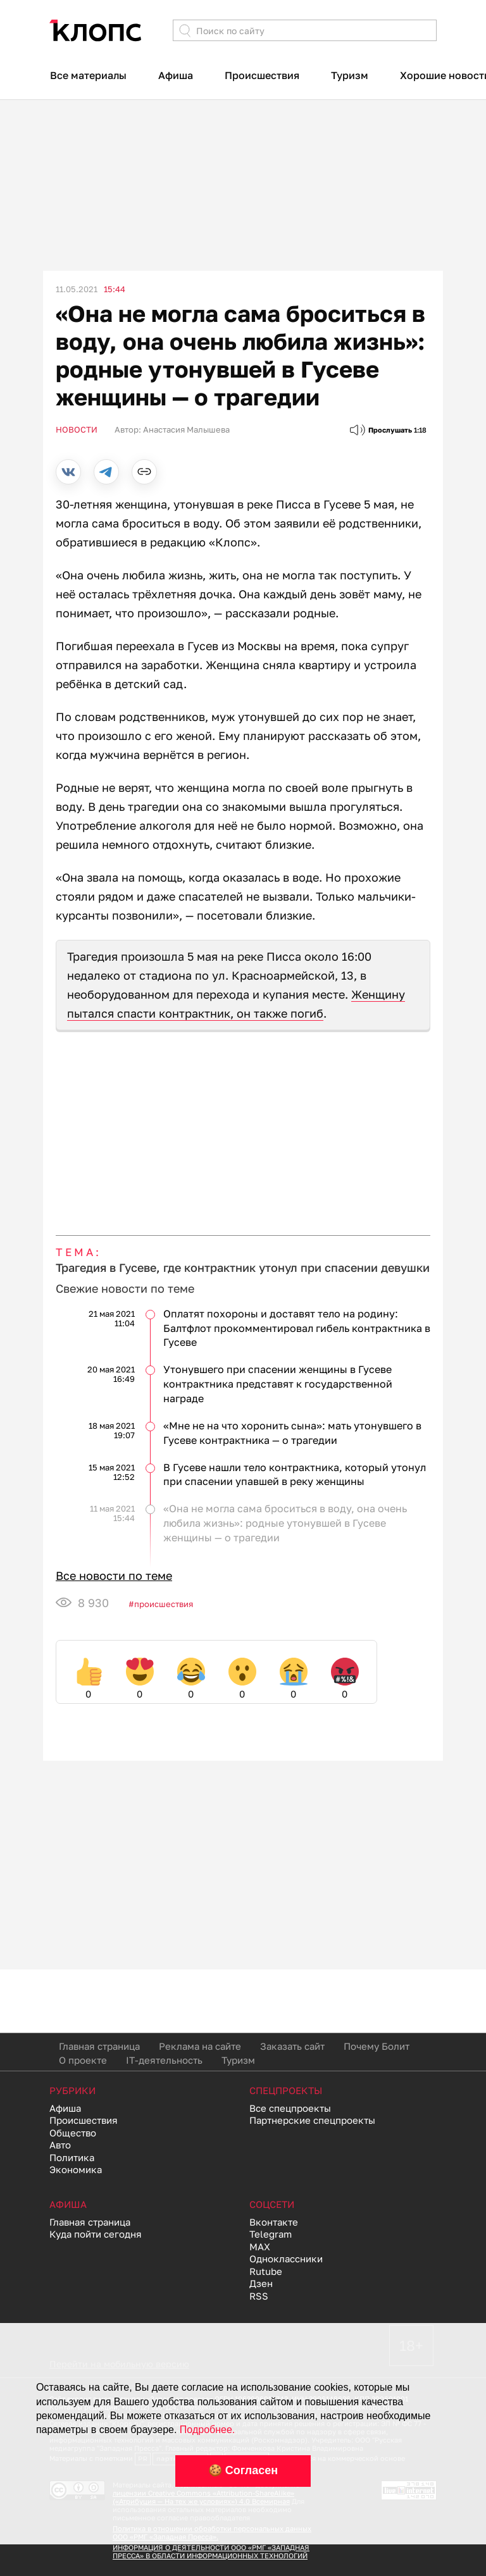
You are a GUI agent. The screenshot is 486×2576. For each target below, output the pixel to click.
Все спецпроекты (290, 2108)
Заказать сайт (292, 2046)
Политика (71, 2157)
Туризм (349, 75)
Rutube (265, 2271)
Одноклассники (286, 2258)
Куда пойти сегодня (95, 2234)
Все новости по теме (114, 1575)
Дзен (261, 2283)
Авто (60, 2144)
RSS (258, 2296)
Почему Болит (376, 2046)
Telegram (270, 2234)
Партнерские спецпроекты (312, 2120)
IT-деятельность (164, 2060)
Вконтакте (273, 2222)
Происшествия (262, 75)
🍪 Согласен (243, 2470)
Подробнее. (207, 2429)
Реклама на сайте (200, 2046)
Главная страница (99, 2046)
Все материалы (88, 75)
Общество (72, 2132)
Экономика (75, 2169)
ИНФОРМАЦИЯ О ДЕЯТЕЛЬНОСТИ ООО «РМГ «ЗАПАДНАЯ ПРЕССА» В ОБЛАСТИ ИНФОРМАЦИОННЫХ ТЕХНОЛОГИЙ (211, 2551)
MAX (259, 2246)
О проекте (83, 2060)
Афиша (175, 75)
